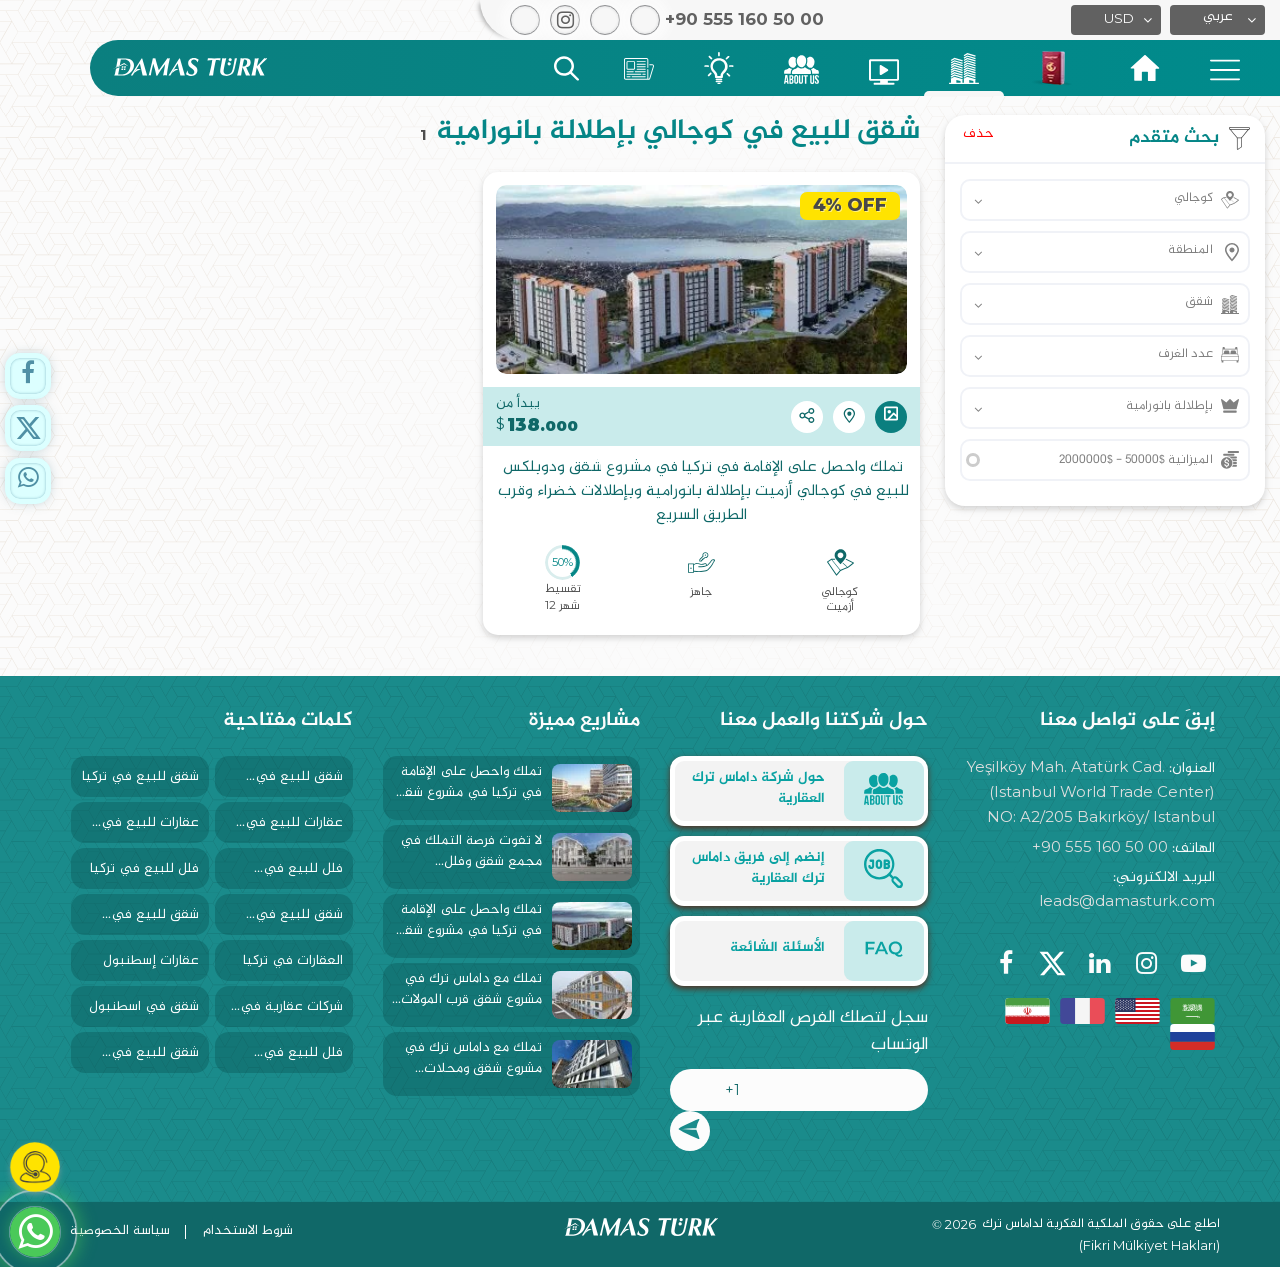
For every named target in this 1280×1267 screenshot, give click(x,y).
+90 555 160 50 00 (1100, 846)
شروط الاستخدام (248, 1230)
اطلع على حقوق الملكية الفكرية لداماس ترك (1101, 1225)
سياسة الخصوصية (120, 1230)
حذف (978, 133)
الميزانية (1136, 460)
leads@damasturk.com (1127, 900)
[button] (1217, 20)
